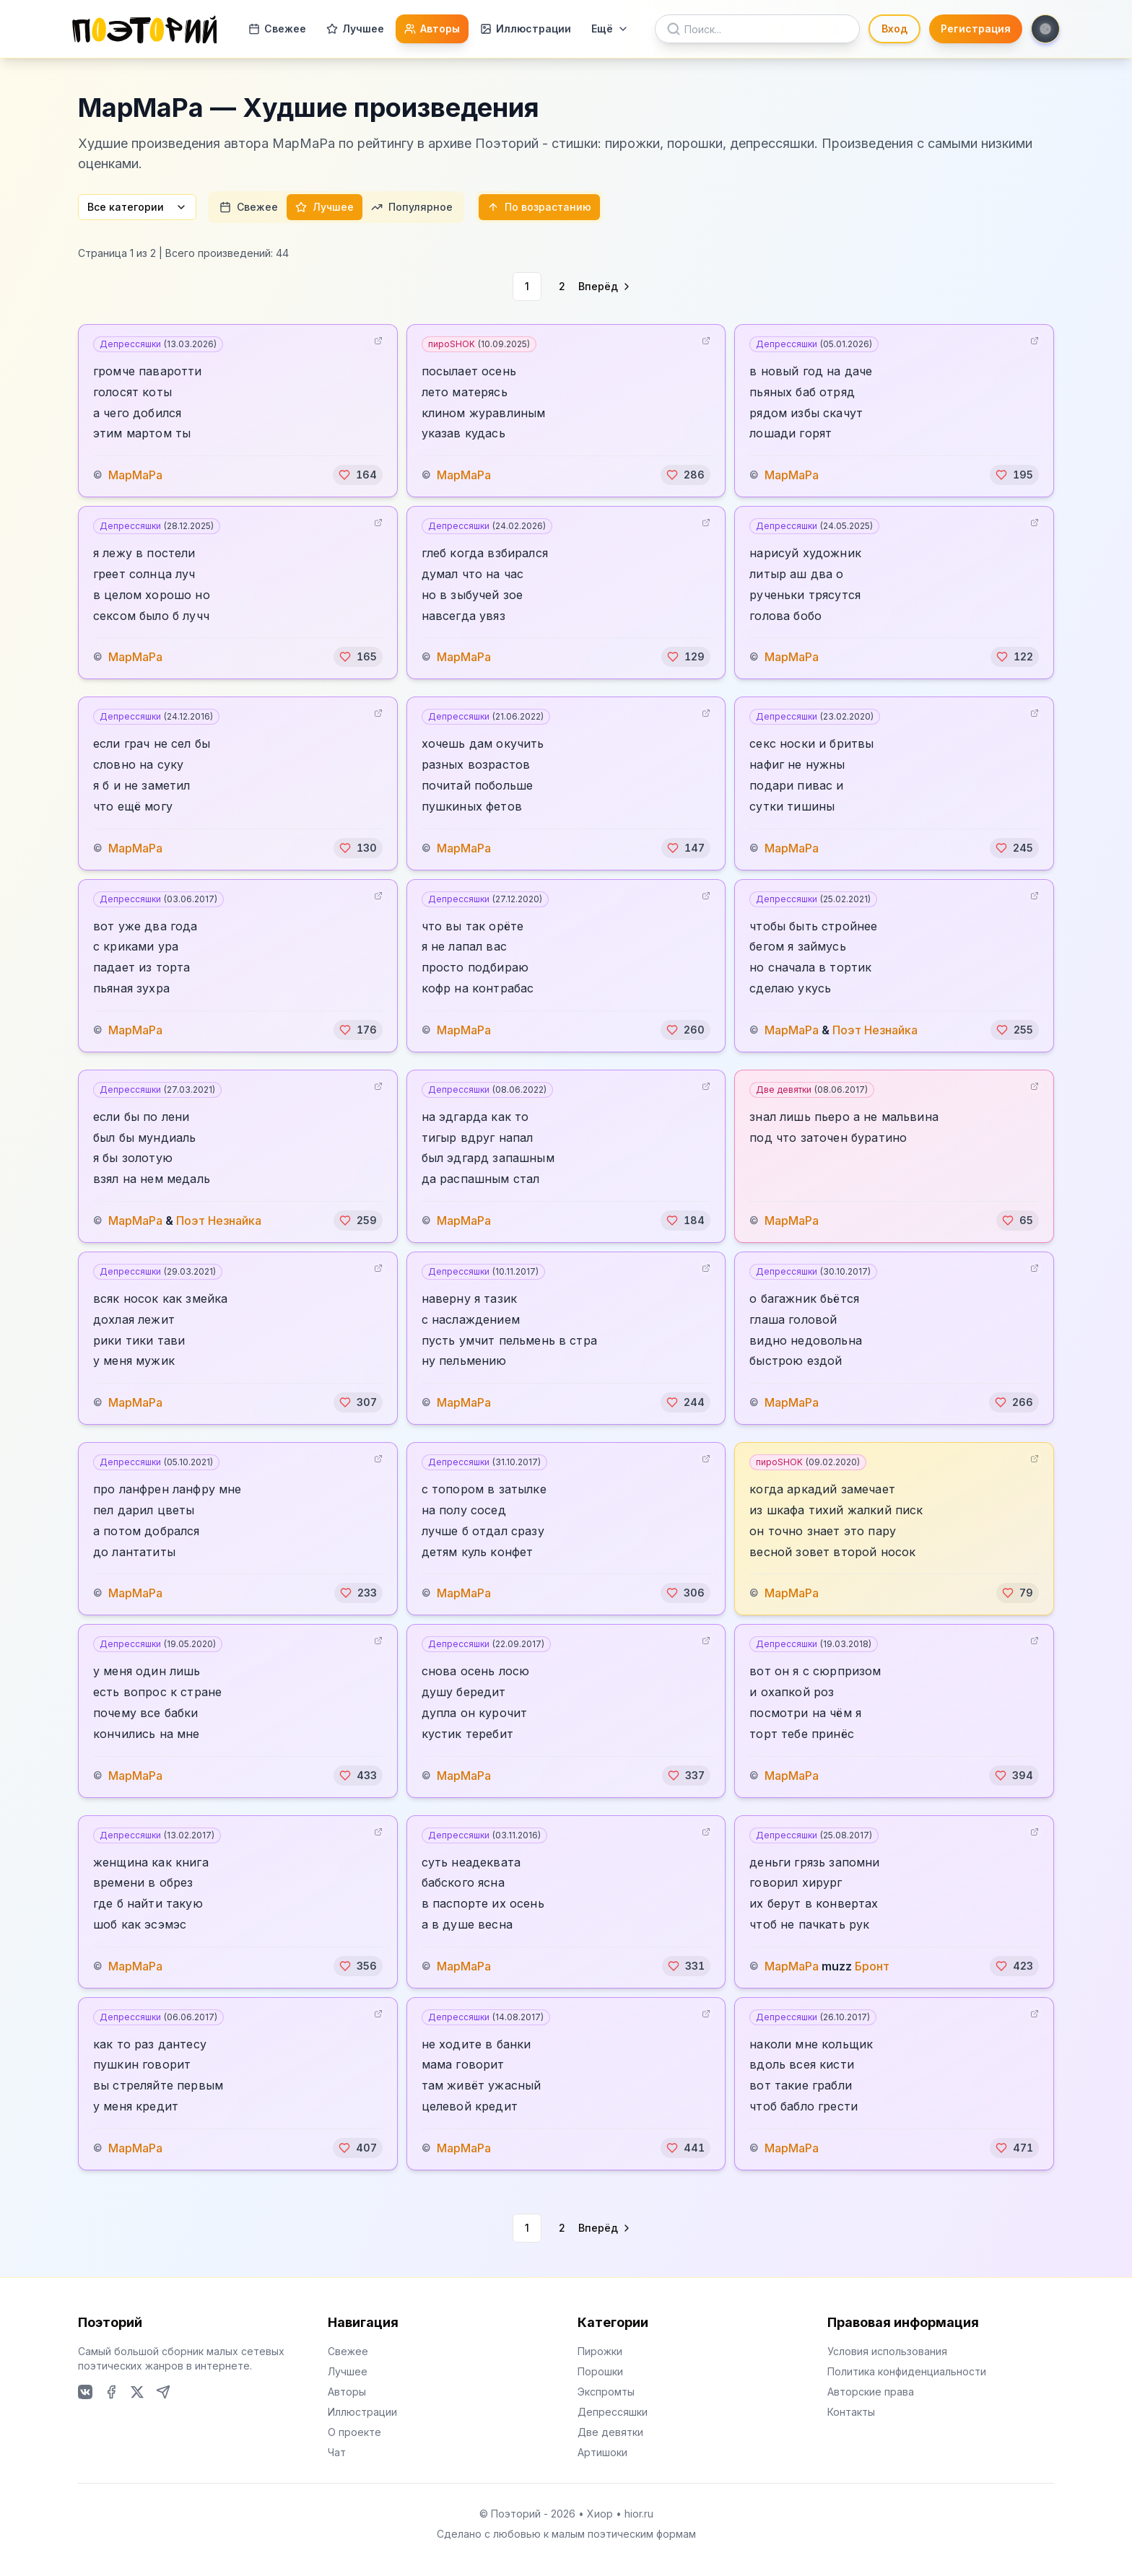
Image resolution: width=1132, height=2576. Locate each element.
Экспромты (606, 2391)
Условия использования (887, 2351)
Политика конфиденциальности (906, 2371)
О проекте (354, 2432)
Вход (894, 28)
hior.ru (638, 2513)
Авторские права (870, 2391)
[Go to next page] (605, 286)
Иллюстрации (525, 28)
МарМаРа (135, 475)
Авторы (432, 28)
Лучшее (355, 28)
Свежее (277, 28)
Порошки (600, 2371)
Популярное (412, 207)
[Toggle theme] (1045, 28)
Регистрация (976, 28)
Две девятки (812, 1089)
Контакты (851, 2412)
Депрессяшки (158, 344)
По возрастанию (539, 207)
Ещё (610, 28)
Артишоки (602, 2452)
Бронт (872, 1966)
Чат (337, 2452)
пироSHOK (479, 344)
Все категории (137, 207)
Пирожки (600, 2351)
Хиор (600, 2513)
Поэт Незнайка (875, 1030)
